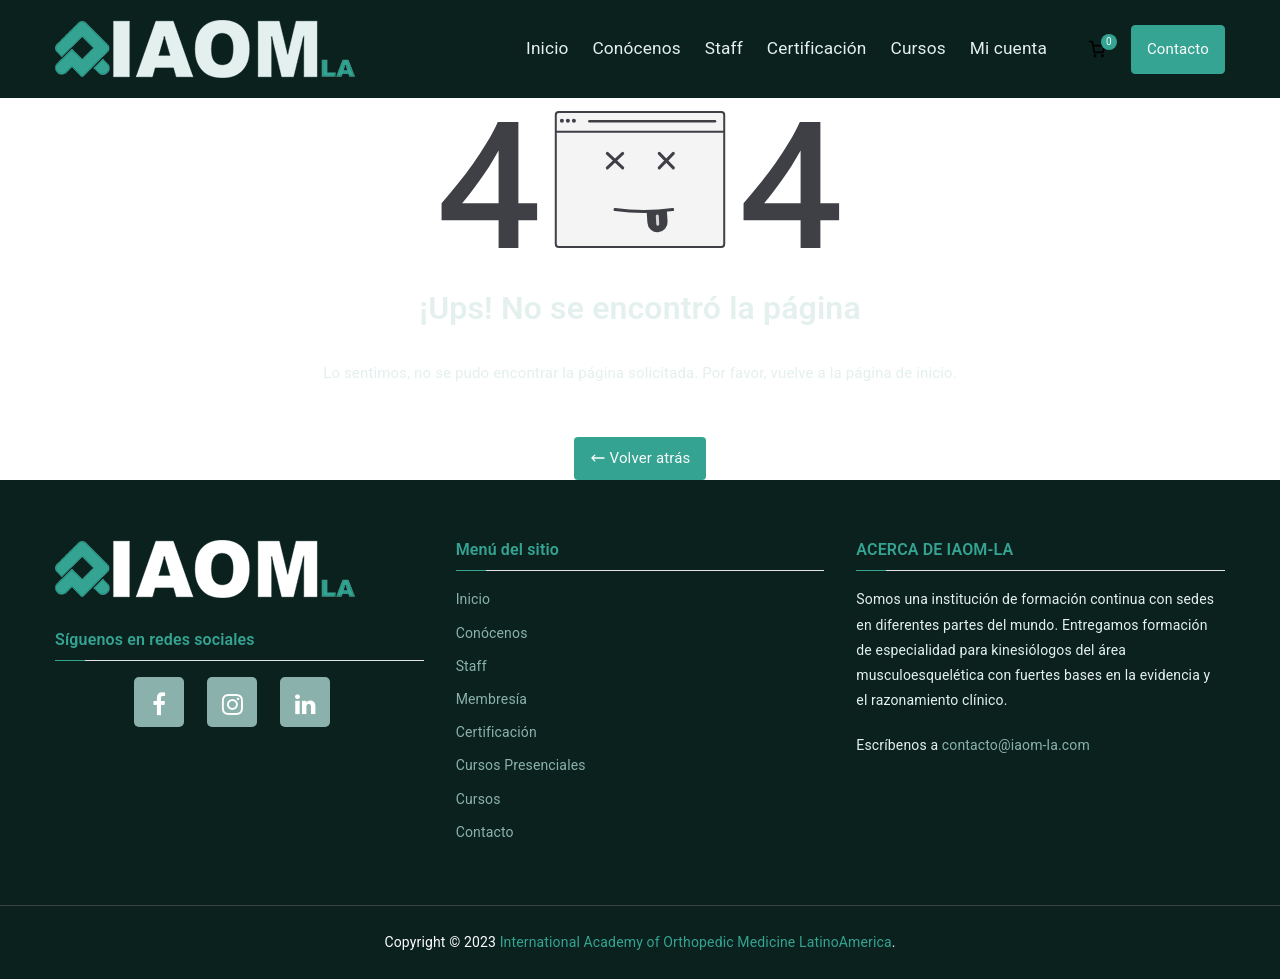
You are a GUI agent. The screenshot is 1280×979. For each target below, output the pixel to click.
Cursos (918, 48)
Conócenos (636, 48)
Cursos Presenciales (521, 765)
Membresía (491, 699)
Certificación (817, 48)
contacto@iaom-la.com (1016, 745)
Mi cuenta (1008, 48)
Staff (724, 48)
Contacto (1178, 49)
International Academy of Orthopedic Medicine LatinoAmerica (696, 942)
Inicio (547, 48)
